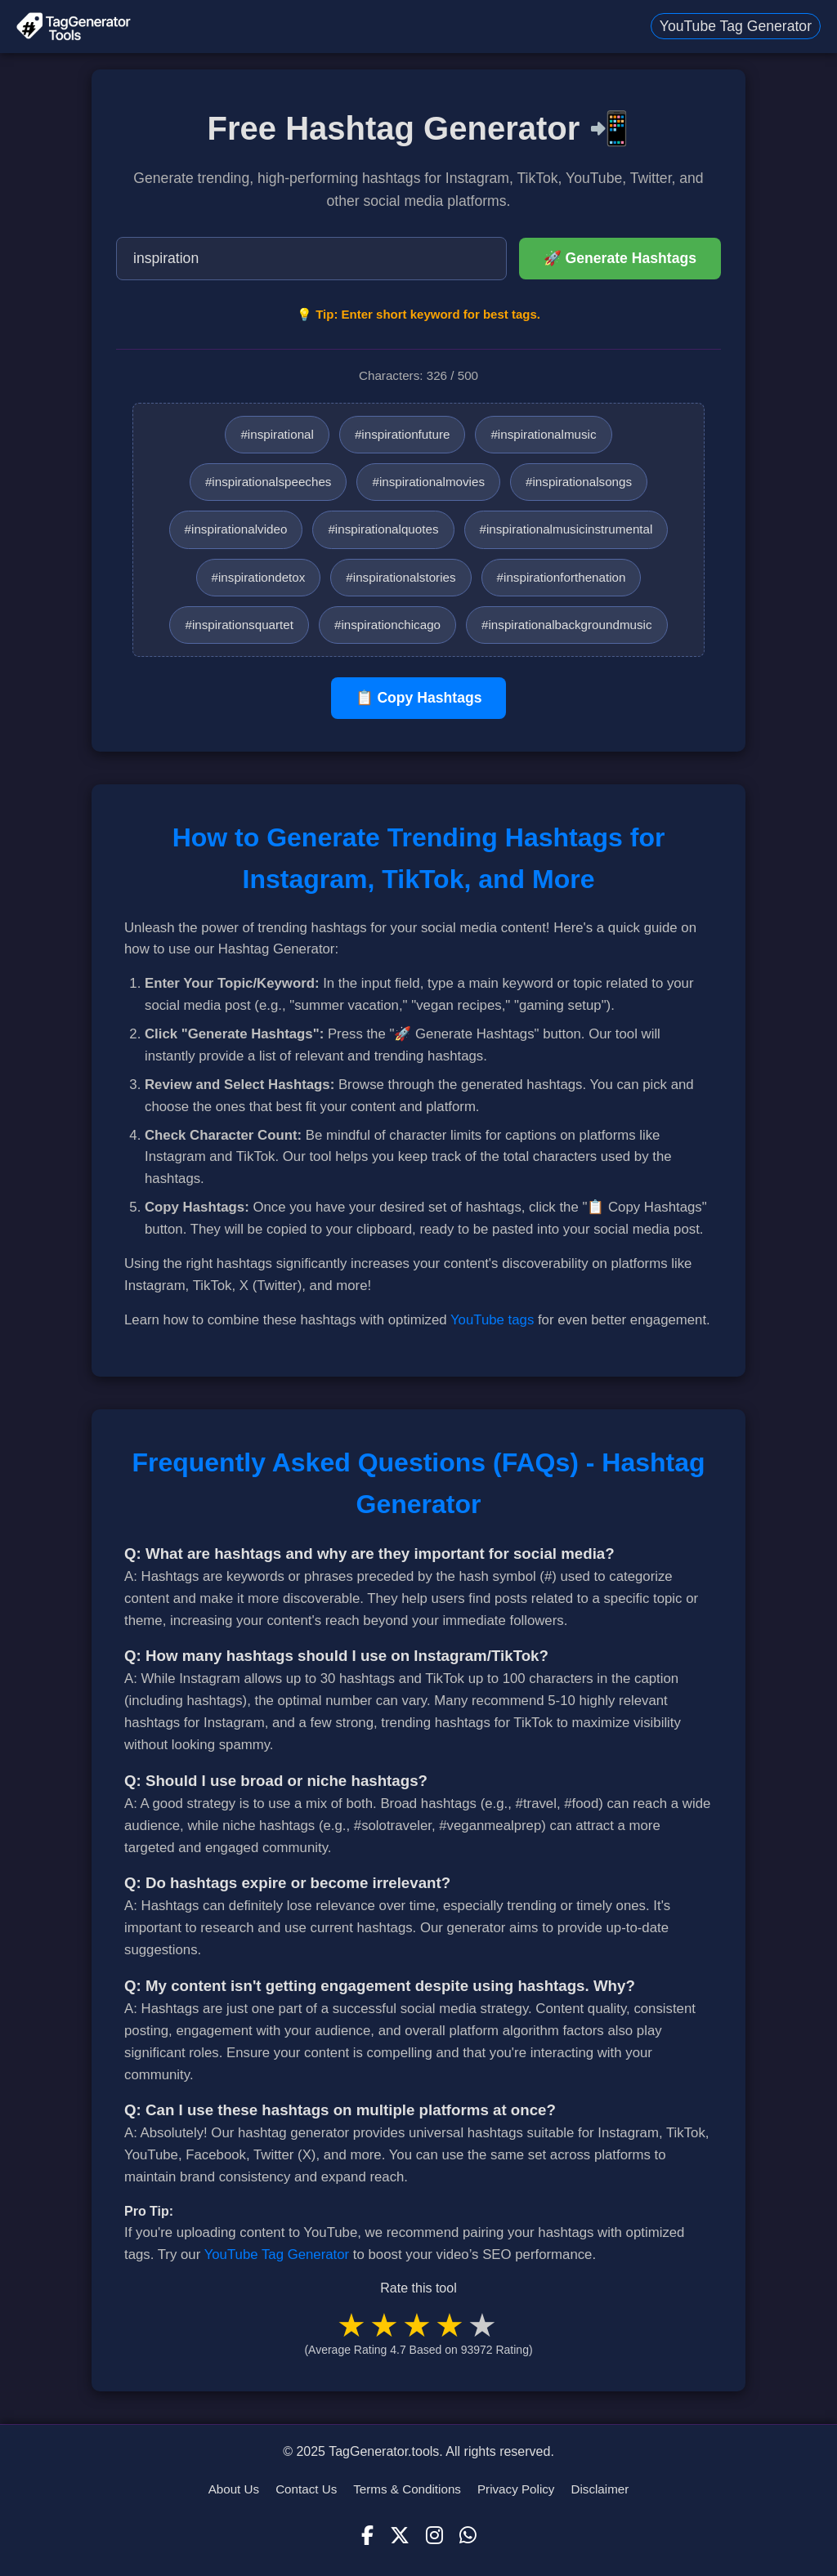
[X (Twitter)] (400, 2535)
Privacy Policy (516, 2489)
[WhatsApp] (468, 2535)
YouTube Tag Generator (736, 26)
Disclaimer (600, 2489)
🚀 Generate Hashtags (620, 258)
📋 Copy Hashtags (419, 698)
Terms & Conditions (407, 2489)
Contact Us (306, 2489)
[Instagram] (434, 2535)
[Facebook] (367, 2535)
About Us (233, 2489)
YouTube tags (492, 1320)
